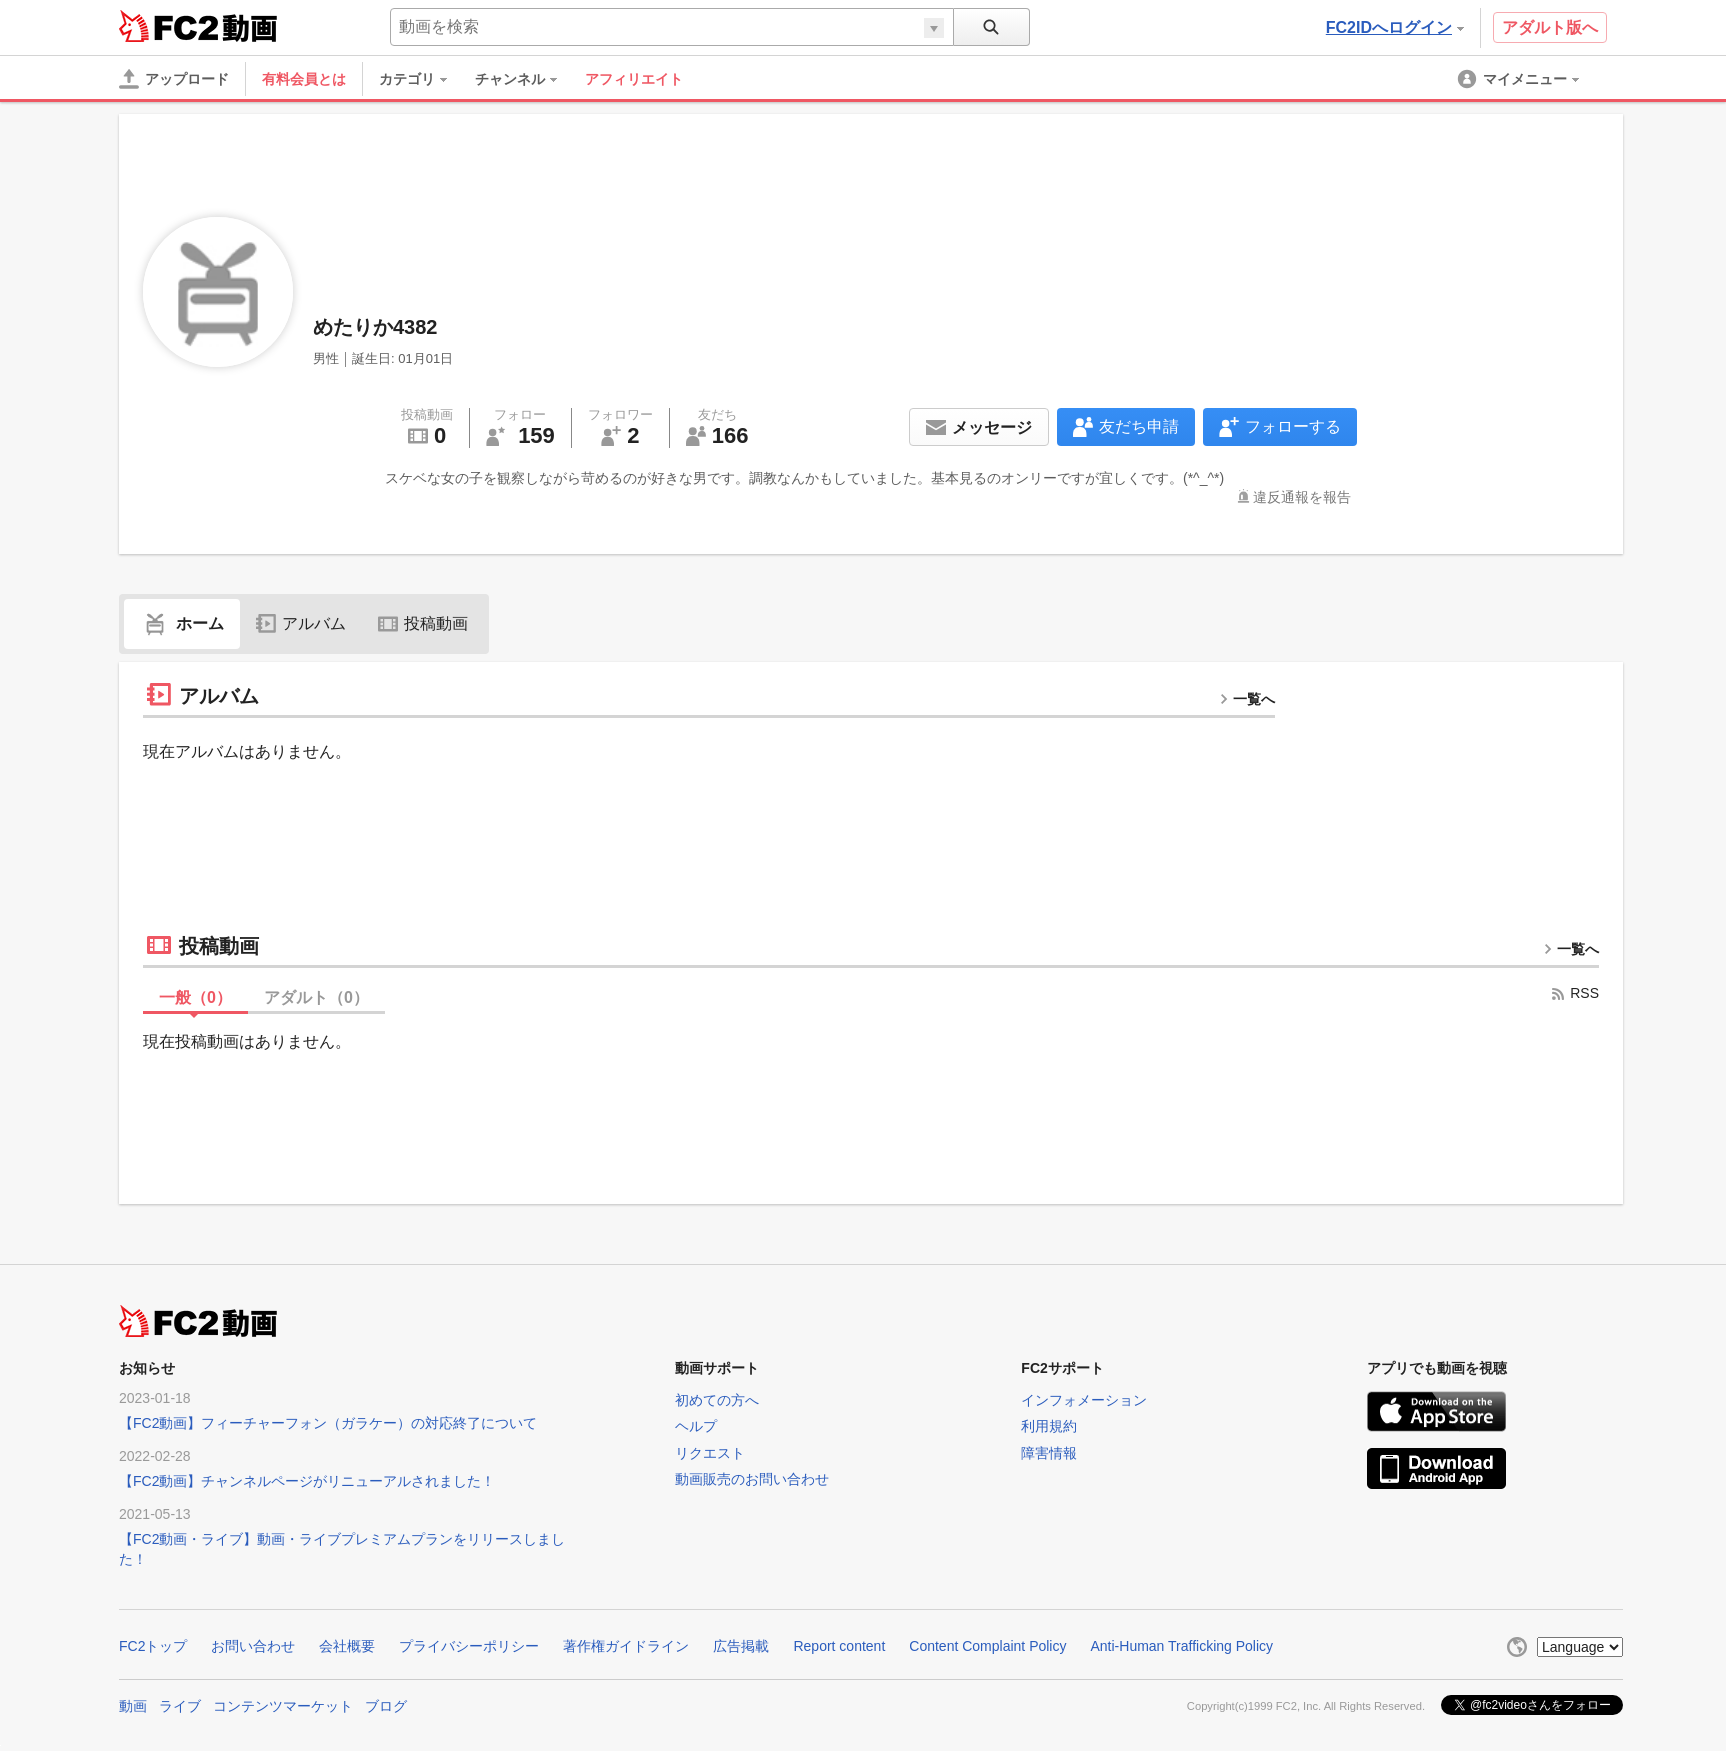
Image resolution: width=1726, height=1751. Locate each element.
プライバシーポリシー (469, 1646)
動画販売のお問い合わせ (752, 1479)
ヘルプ (696, 1426)
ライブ (180, 1706)
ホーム (182, 623)
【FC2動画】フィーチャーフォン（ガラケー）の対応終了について (328, 1423)
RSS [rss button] (1574, 993)
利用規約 (1049, 1426)
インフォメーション (1084, 1400)
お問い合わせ (253, 1646)
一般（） (195, 997)
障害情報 (1049, 1453)
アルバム (301, 623)
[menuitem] (423, 79)
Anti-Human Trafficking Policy (1181, 1646)
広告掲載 (741, 1646)
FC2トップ (153, 1646)
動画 (133, 1706)
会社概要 (347, 1646)
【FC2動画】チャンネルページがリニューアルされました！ (307, 1481)
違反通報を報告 (1302, 497)
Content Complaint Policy (987, 1646)
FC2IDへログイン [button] (1395, 27)
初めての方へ (717, 1400)
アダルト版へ (1550, 27)
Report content (839, 1646)
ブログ (386, 1706)
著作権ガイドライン (626, 1646)
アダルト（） (316, 997)
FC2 (168, 26)
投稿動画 (423, 623)
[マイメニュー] (1520, 79)
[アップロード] (174, 79)
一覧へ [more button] (1247, 699)
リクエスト (710, 1453)
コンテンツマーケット (283, 1706)
